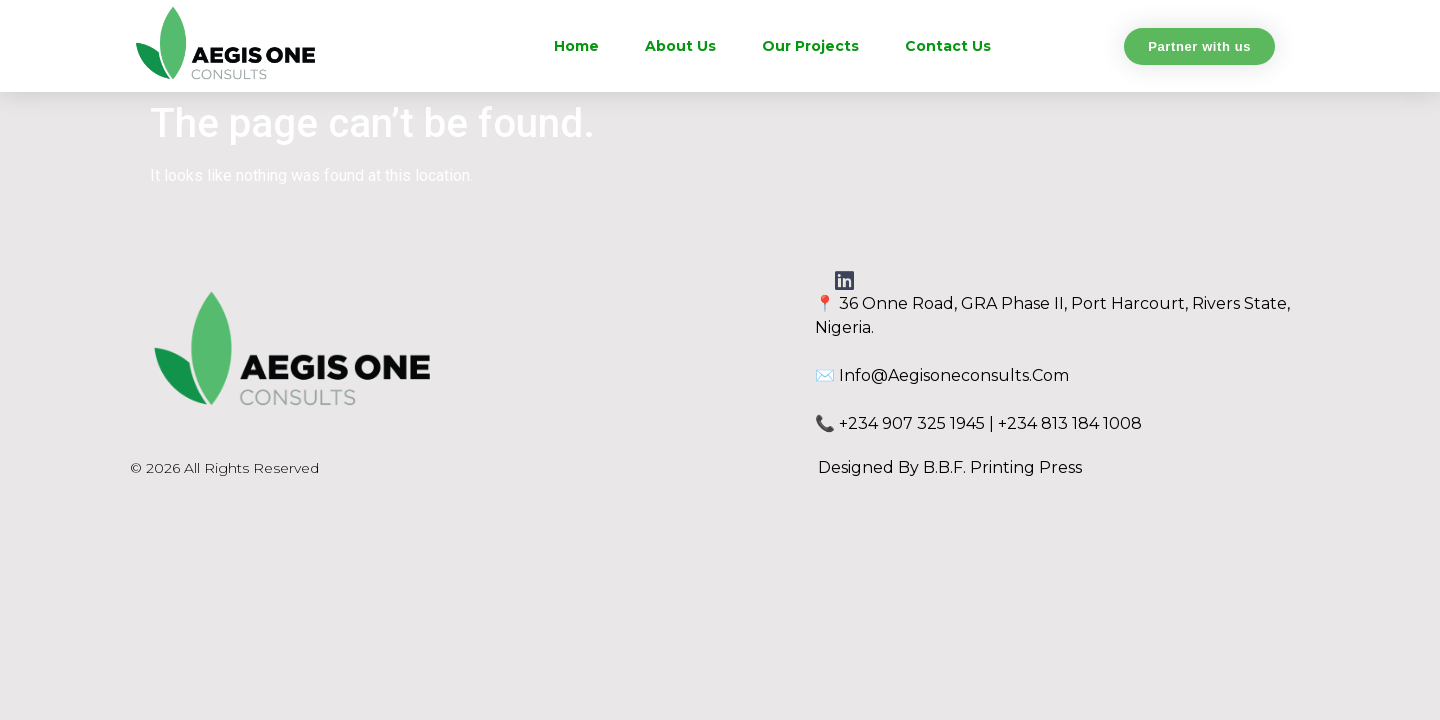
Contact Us (948, 46)
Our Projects (810, 46)
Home (576, 46)
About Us (680, 46)
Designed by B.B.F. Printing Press (950, 467)
